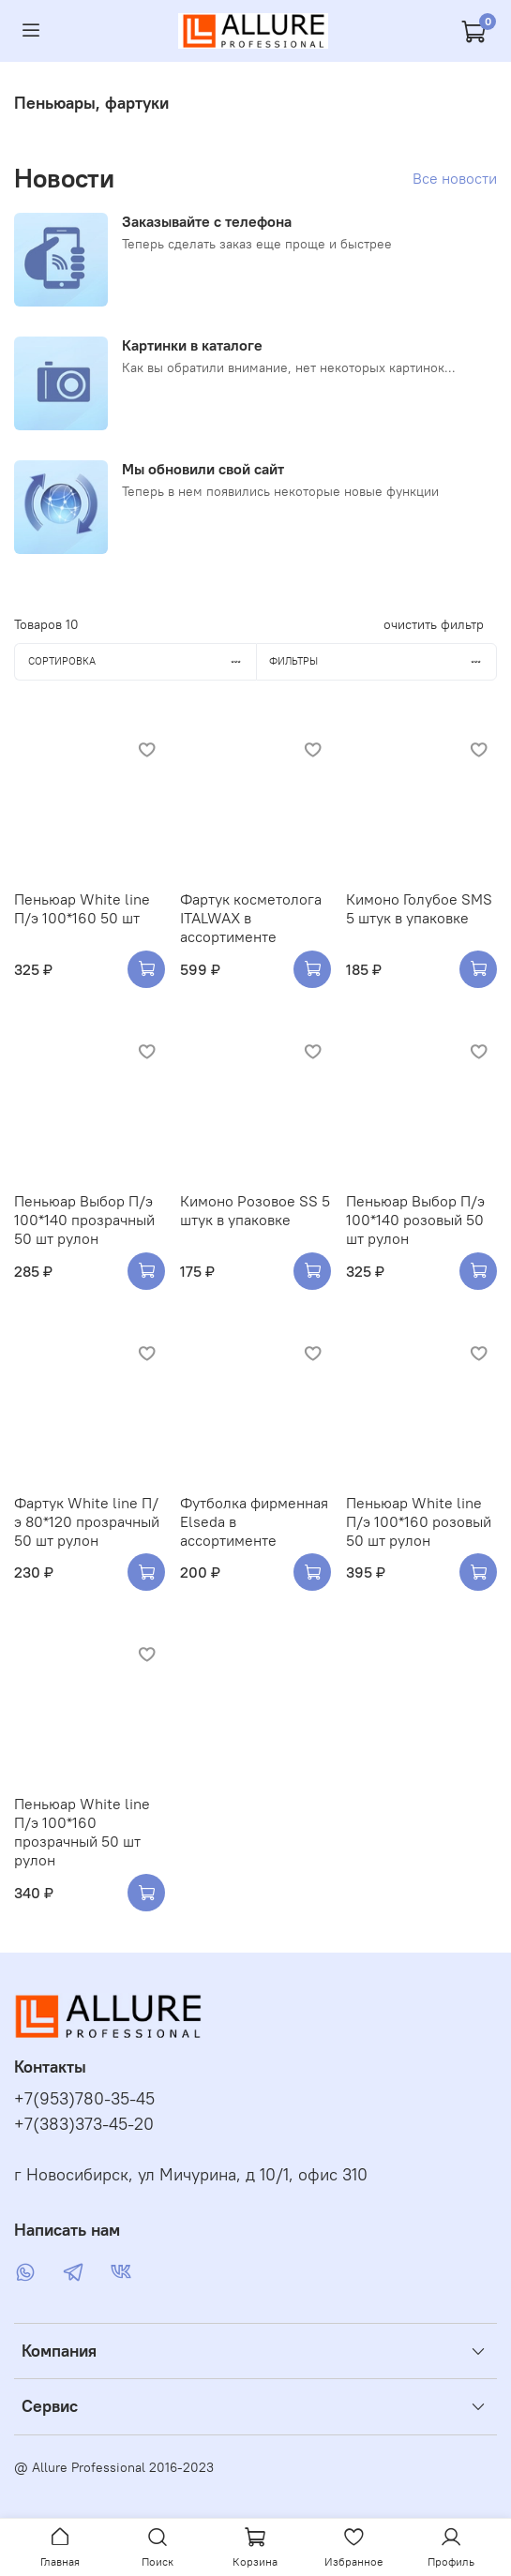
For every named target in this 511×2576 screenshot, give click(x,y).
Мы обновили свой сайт (203, 468)
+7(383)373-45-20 (84, 2124)
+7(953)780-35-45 (84, 2099)
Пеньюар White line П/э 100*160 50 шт (82, 908)
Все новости (455, 178)
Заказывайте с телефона (207, 221)
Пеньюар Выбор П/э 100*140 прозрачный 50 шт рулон (84, 1219)
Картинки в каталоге (192, 345)
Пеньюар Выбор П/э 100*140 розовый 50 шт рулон (415, 1219)
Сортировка (142, 660)
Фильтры (382, 660)
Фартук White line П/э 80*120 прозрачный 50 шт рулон (86, 1521)
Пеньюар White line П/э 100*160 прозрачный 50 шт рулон (82, 1831)
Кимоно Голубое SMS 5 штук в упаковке (419, 908)
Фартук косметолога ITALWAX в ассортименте (251, 918)
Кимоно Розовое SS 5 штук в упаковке (255, 1210)
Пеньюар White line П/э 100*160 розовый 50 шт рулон (418, 1521)
